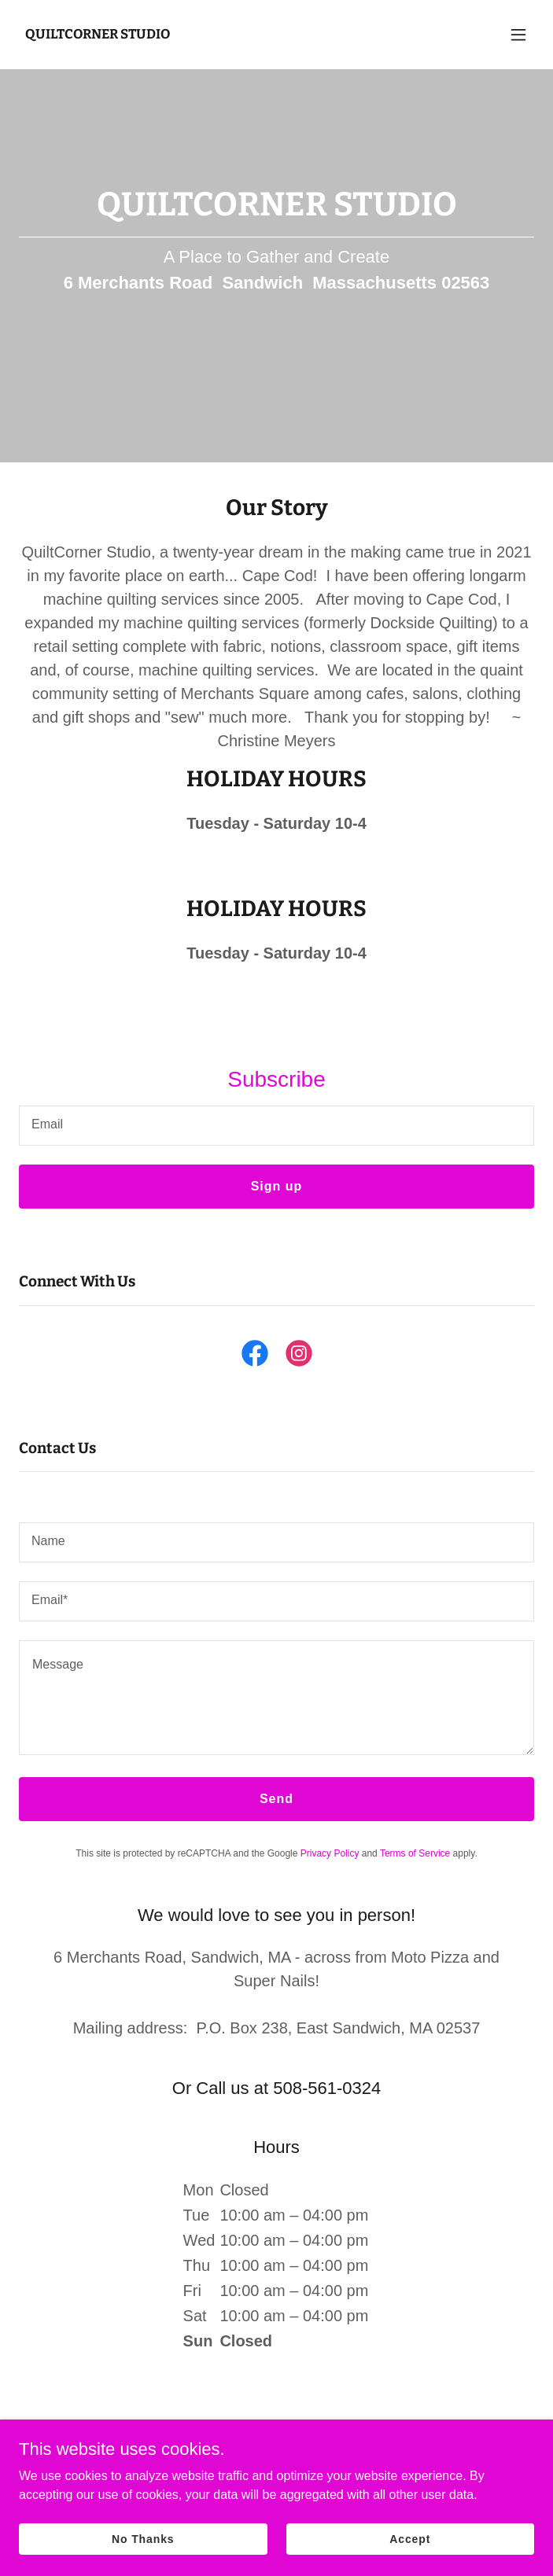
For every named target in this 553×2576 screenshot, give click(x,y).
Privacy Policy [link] (329, 1853)
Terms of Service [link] (415, 1853)
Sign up (277, 1186)
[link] (97, 34)
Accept (409, 2538)
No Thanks (143, 2538)
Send (276, 1798)
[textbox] (276, 1126)
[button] (518, 34)
